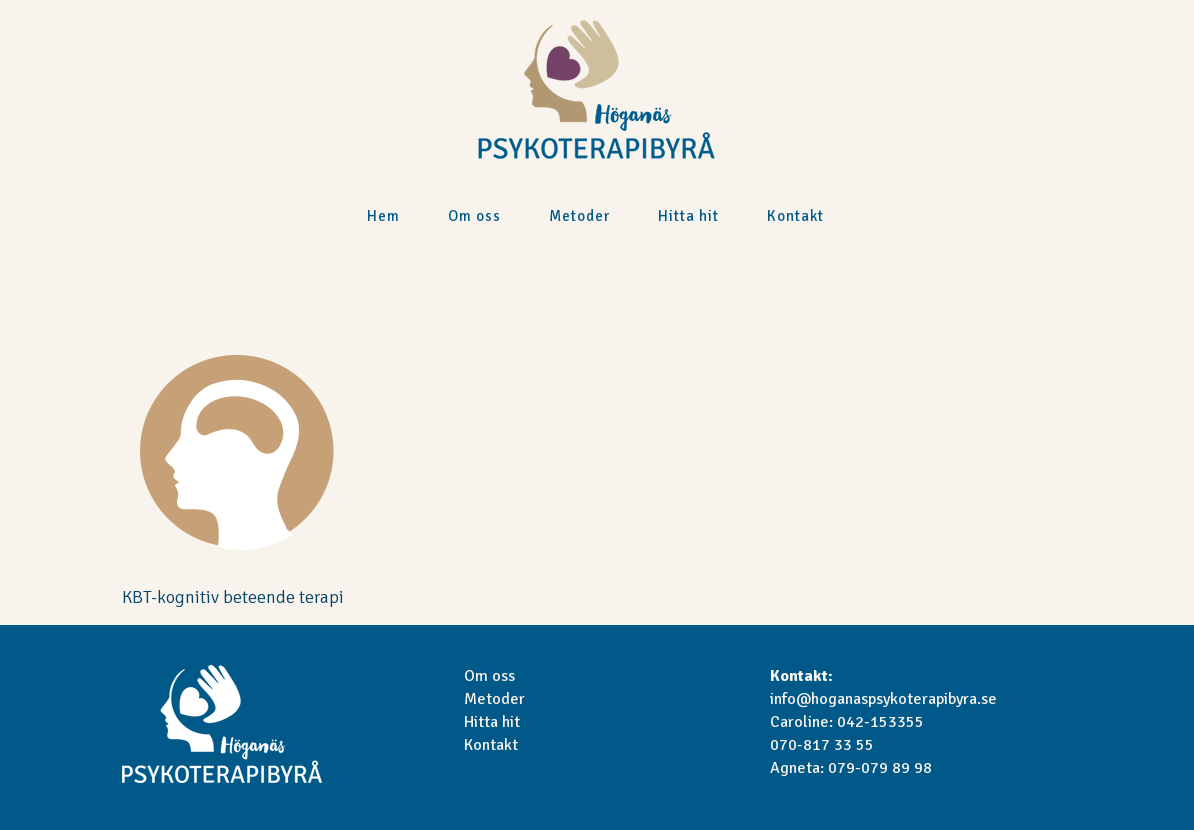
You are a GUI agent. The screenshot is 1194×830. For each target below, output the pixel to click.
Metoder (494, 699)
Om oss (489, 676)
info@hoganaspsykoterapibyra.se (883, 699)
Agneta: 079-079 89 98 (851, 768)
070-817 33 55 (822, 745)
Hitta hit (492, 722)
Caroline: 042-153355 (847, 722)
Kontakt (491, 745)
